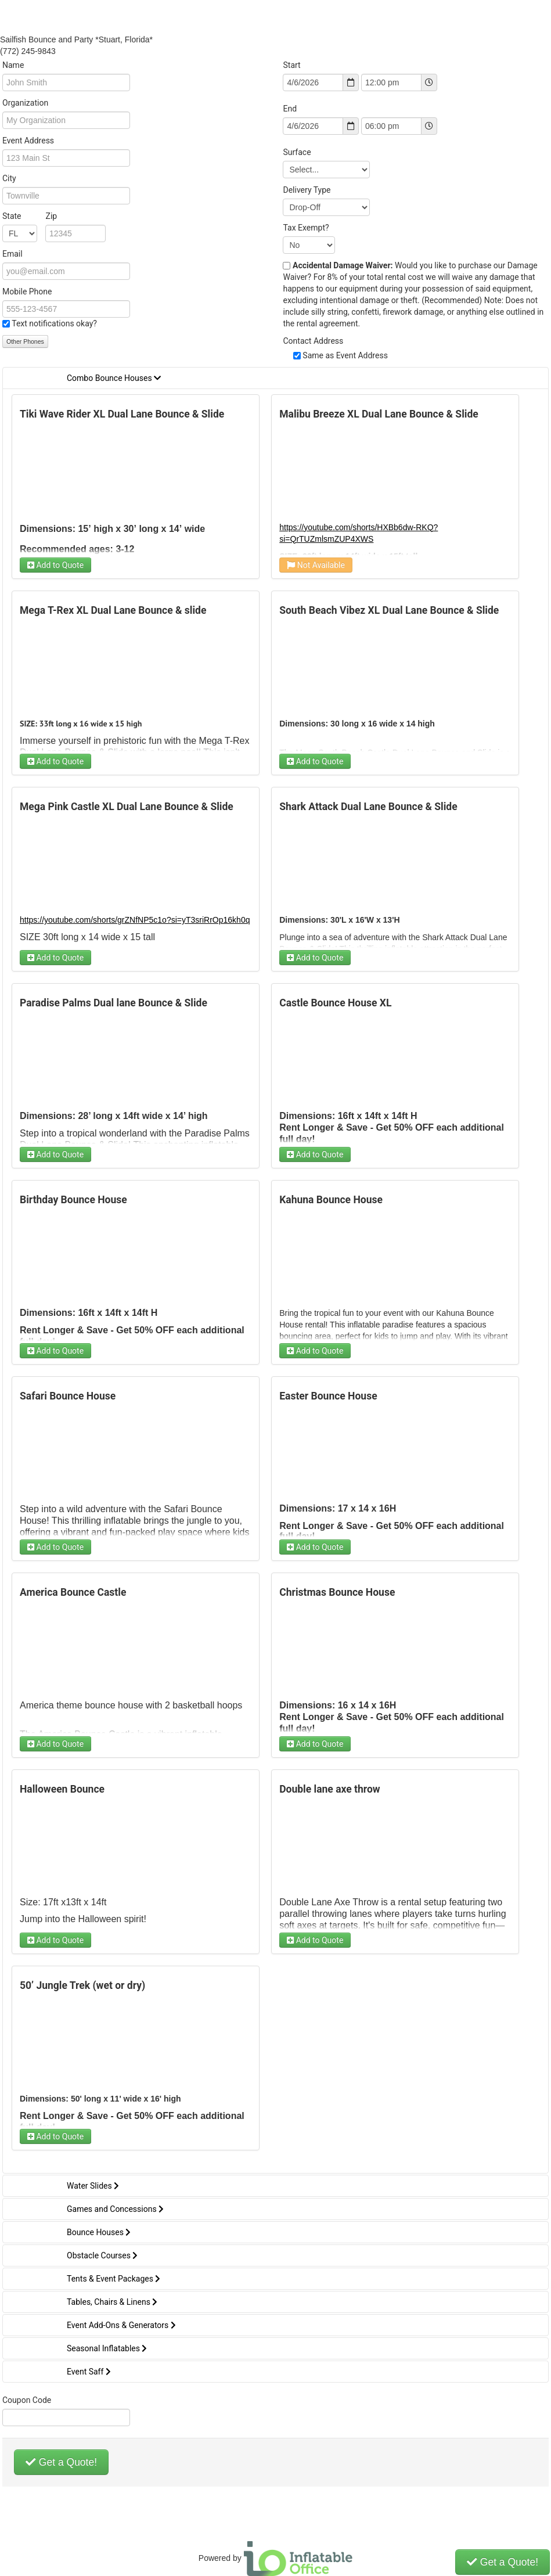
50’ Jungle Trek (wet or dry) (82, 1985)
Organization (25, 102)
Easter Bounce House (328, 1396)
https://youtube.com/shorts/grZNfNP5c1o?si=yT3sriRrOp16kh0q (135, 919)
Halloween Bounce (62, 1789)
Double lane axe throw (329, 1789)
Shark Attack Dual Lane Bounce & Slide (368, 806)
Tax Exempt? (306, 227)
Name (13, 65)
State (29, 216)
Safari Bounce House (68, 1396)
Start (291, 65)
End (290, 108)
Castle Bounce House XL (335, 1003)
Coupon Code (26, 2400)
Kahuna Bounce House (331, 1200)
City (9, 178)
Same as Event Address (345, 355)
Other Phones (25, 341)
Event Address (28, 140)
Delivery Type (306, 190)
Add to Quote (55, 565)
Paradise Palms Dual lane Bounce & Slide (113, 1003)
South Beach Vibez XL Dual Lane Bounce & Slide (389, 610)
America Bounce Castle (73, 1592)
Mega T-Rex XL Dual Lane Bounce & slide (113, 610)
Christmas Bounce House (337, 1592)
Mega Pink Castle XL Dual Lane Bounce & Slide (126, 806)
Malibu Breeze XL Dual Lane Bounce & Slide (378, 414)
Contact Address (313, 341)
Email (12, 253)
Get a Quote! (61, 2462)
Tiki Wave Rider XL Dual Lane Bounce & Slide (122, 414)
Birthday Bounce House (73, 1200)
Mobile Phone (27, 291)
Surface (297, 152)
